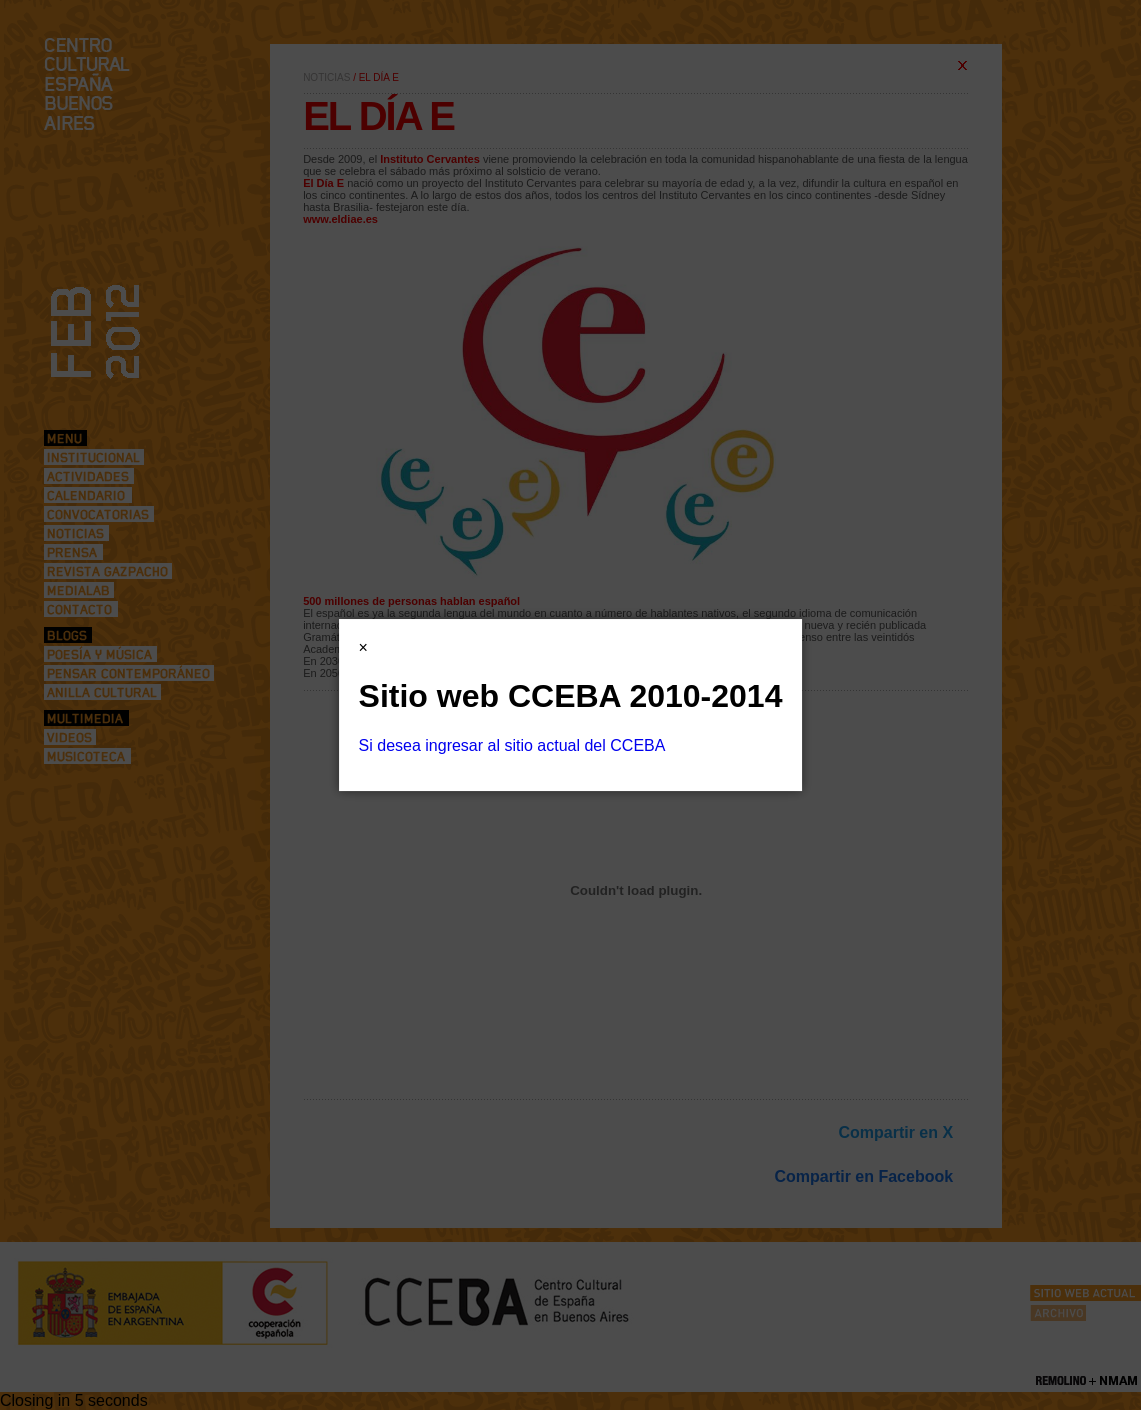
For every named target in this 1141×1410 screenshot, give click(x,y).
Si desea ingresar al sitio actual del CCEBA (512, 745)
